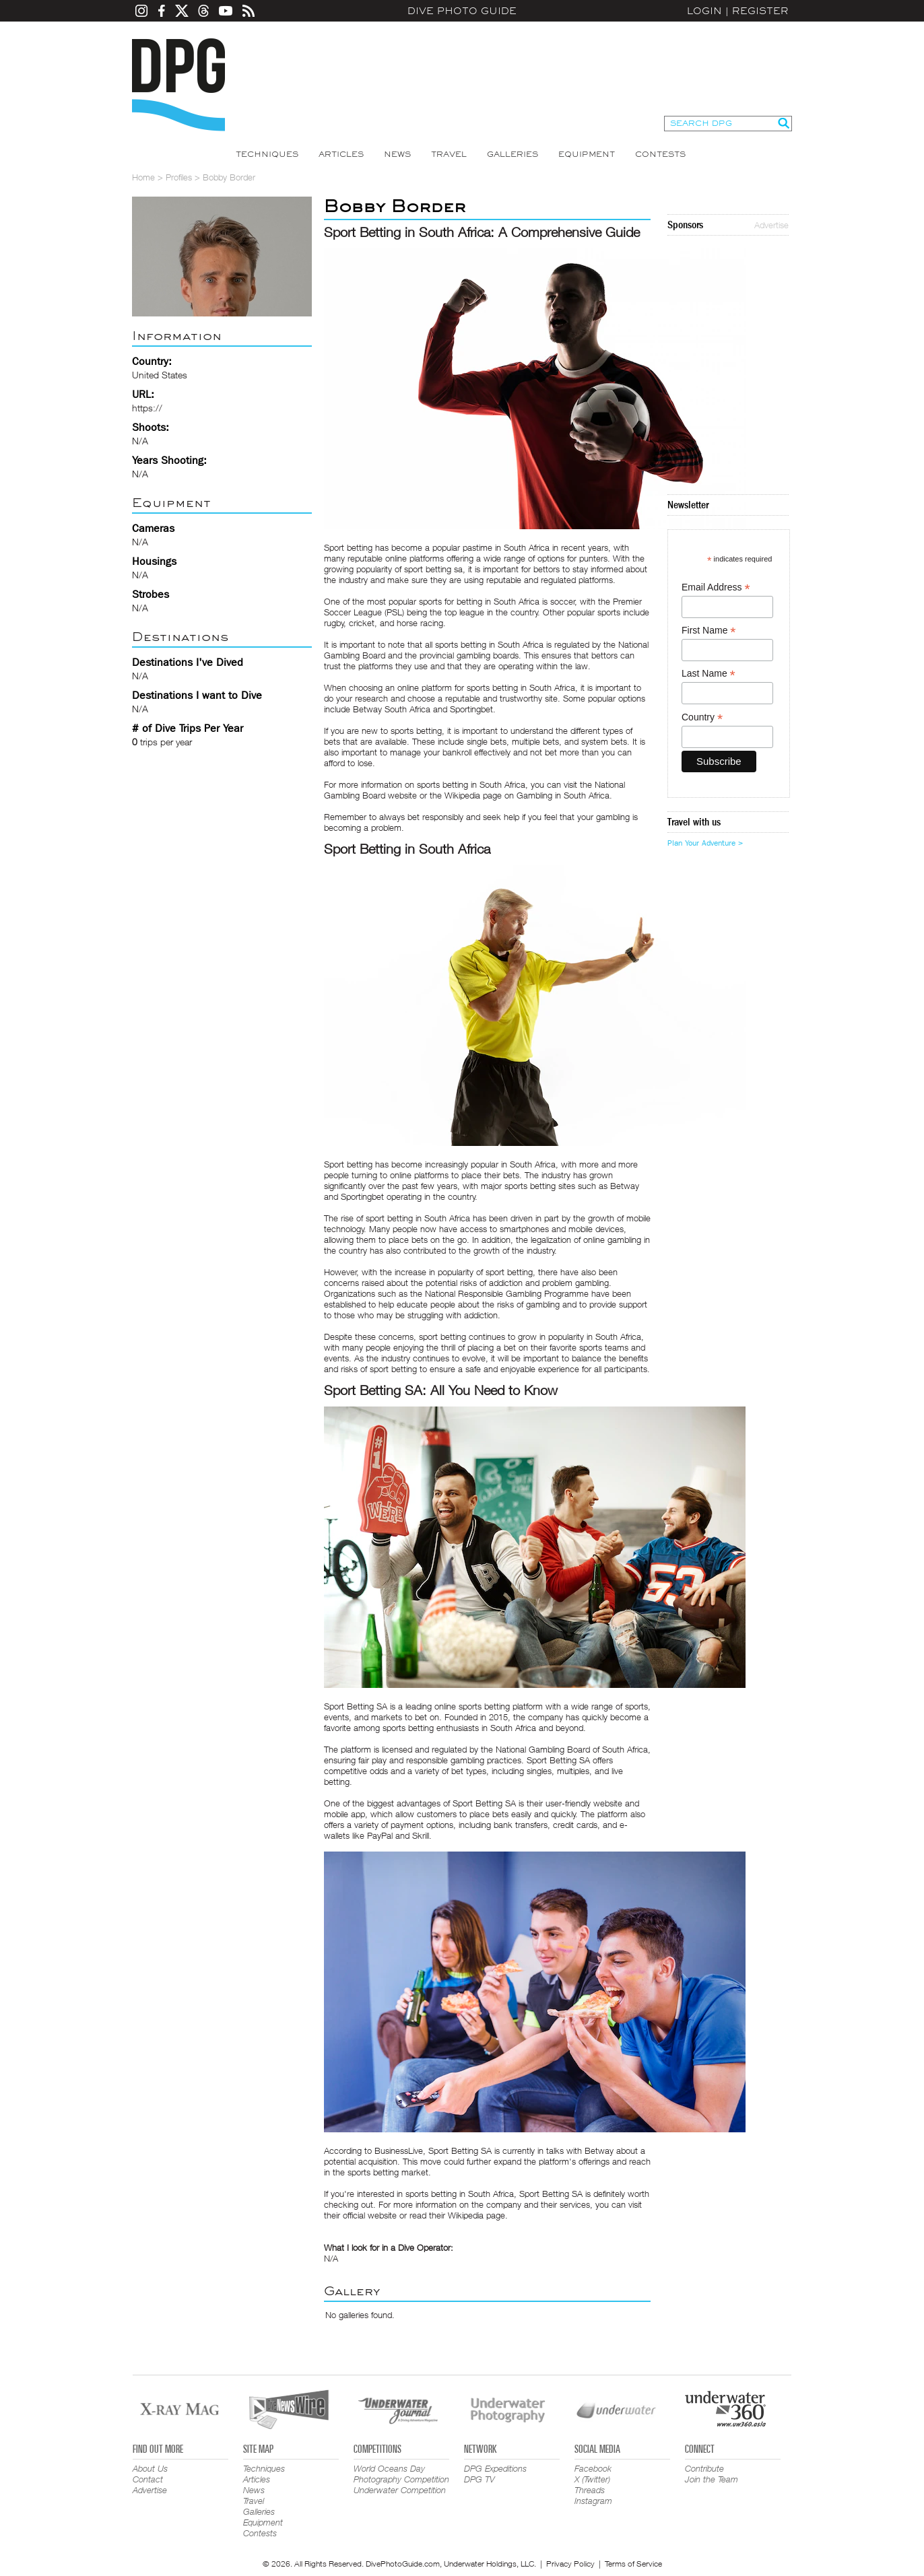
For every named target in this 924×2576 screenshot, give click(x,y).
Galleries (512, 154)
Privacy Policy (570, 2563)
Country (702, 717)
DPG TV (479, 2479)
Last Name (708, 673)
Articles (341, 154)
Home (143, 177)
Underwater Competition (400, 2489)
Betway (624, 1185)
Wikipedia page (476, 2215)
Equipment (586, 154)
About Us (150, 2468)
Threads (589, 2489)
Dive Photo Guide (462, 10)
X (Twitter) (592, 2479)
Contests (660, 154)
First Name (709, 630)
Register (760, 10)
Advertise (771, 224)
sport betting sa (433, 569)
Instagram (593, 2500)
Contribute (704, 2468)
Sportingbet (362, 1196)
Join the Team (711, 2479)
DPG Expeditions (495, 2468)
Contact (148, 2479)
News (397, 154)
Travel (449, 154)
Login (704, 10)
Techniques (267, 154)
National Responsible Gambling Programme (507, 1293)
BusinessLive (398, 2150)
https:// (147, 407)
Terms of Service (633, 2563)
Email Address (716, 587)
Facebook (593, 2468)
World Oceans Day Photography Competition (401, 2473)
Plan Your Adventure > (705, 843)
